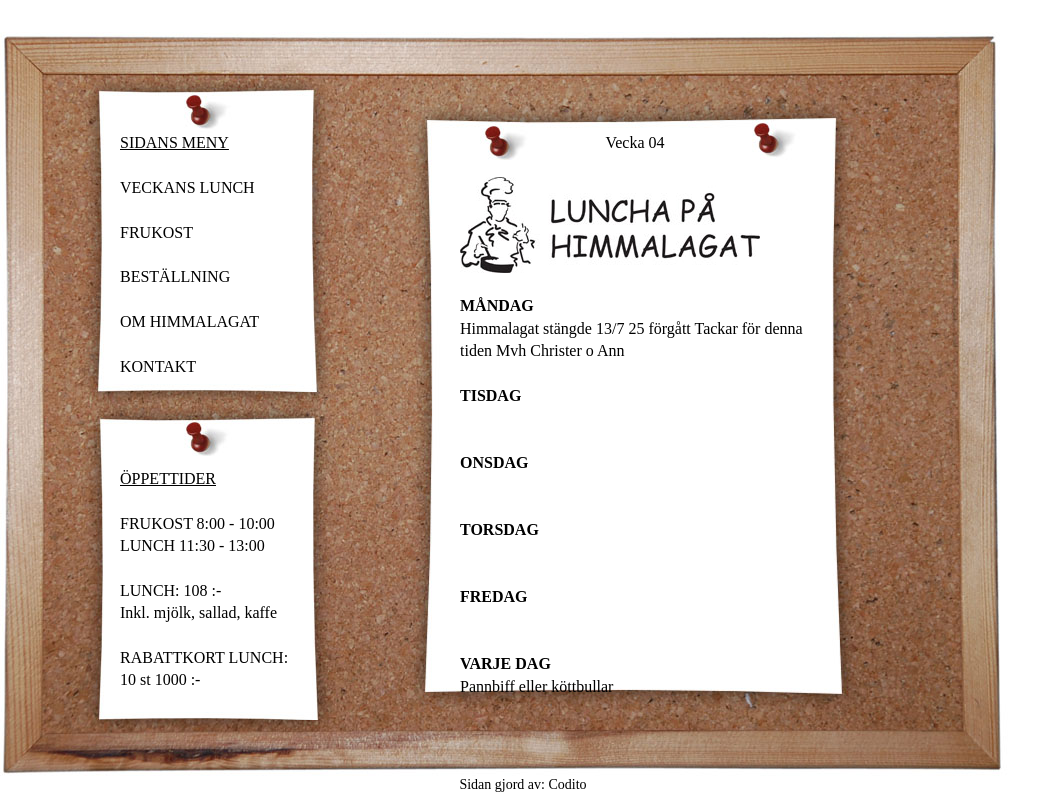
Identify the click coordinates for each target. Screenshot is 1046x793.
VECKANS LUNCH (187, 187)
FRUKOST (156, 232)
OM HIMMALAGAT (189, 321)
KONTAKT (158, 366)
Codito (567, 784)
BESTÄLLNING (175, 276)
